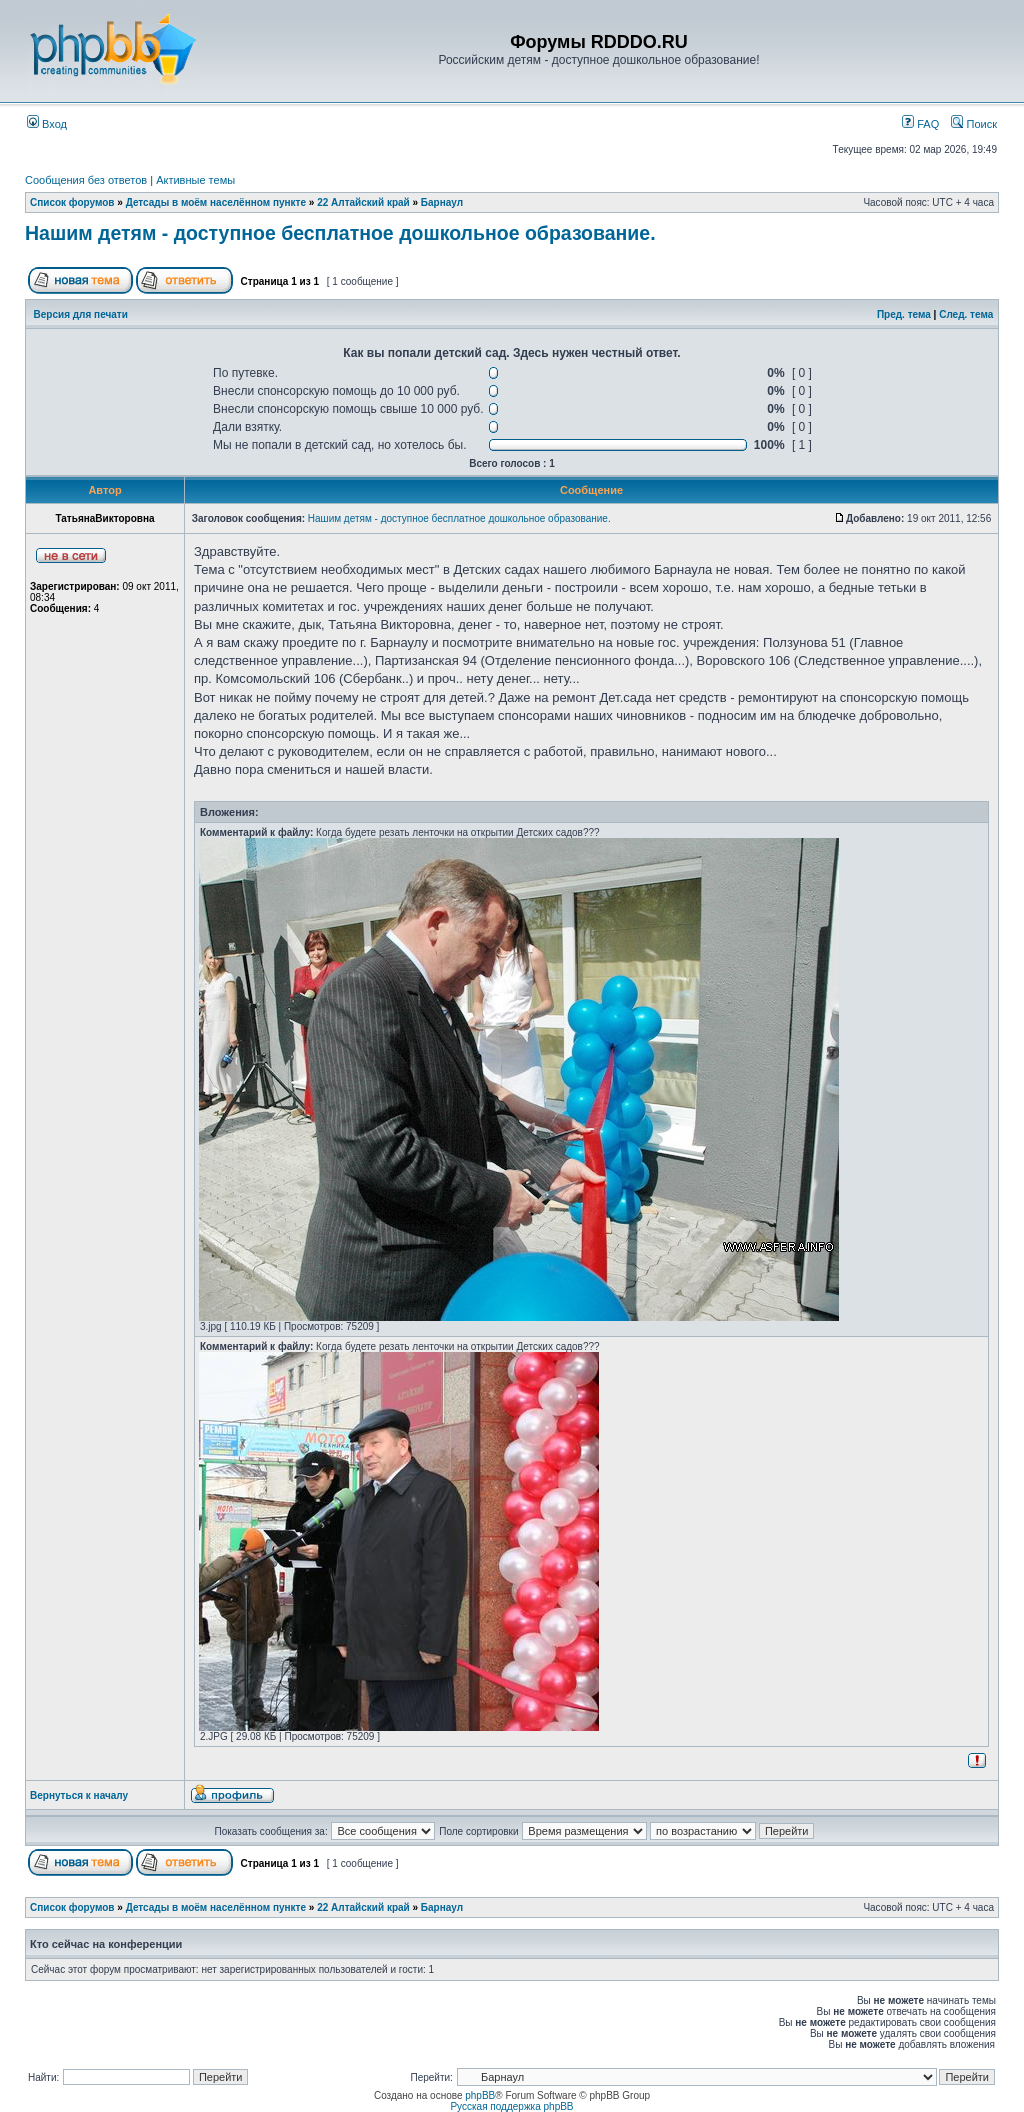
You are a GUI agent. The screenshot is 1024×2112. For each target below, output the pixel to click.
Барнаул (442, 202)
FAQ (920, 124)
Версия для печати (81, 314)
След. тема (966, 314)
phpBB (480, 2095)
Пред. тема (904, 314)
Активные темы (195, 180)
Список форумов (72, 202)
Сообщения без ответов (86, 180)
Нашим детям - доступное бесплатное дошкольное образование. (340, 233)
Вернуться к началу (79, 1795)
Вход (47, 124)
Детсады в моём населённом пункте (216, 202)
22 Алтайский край (363, 202)
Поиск (974, 124)
